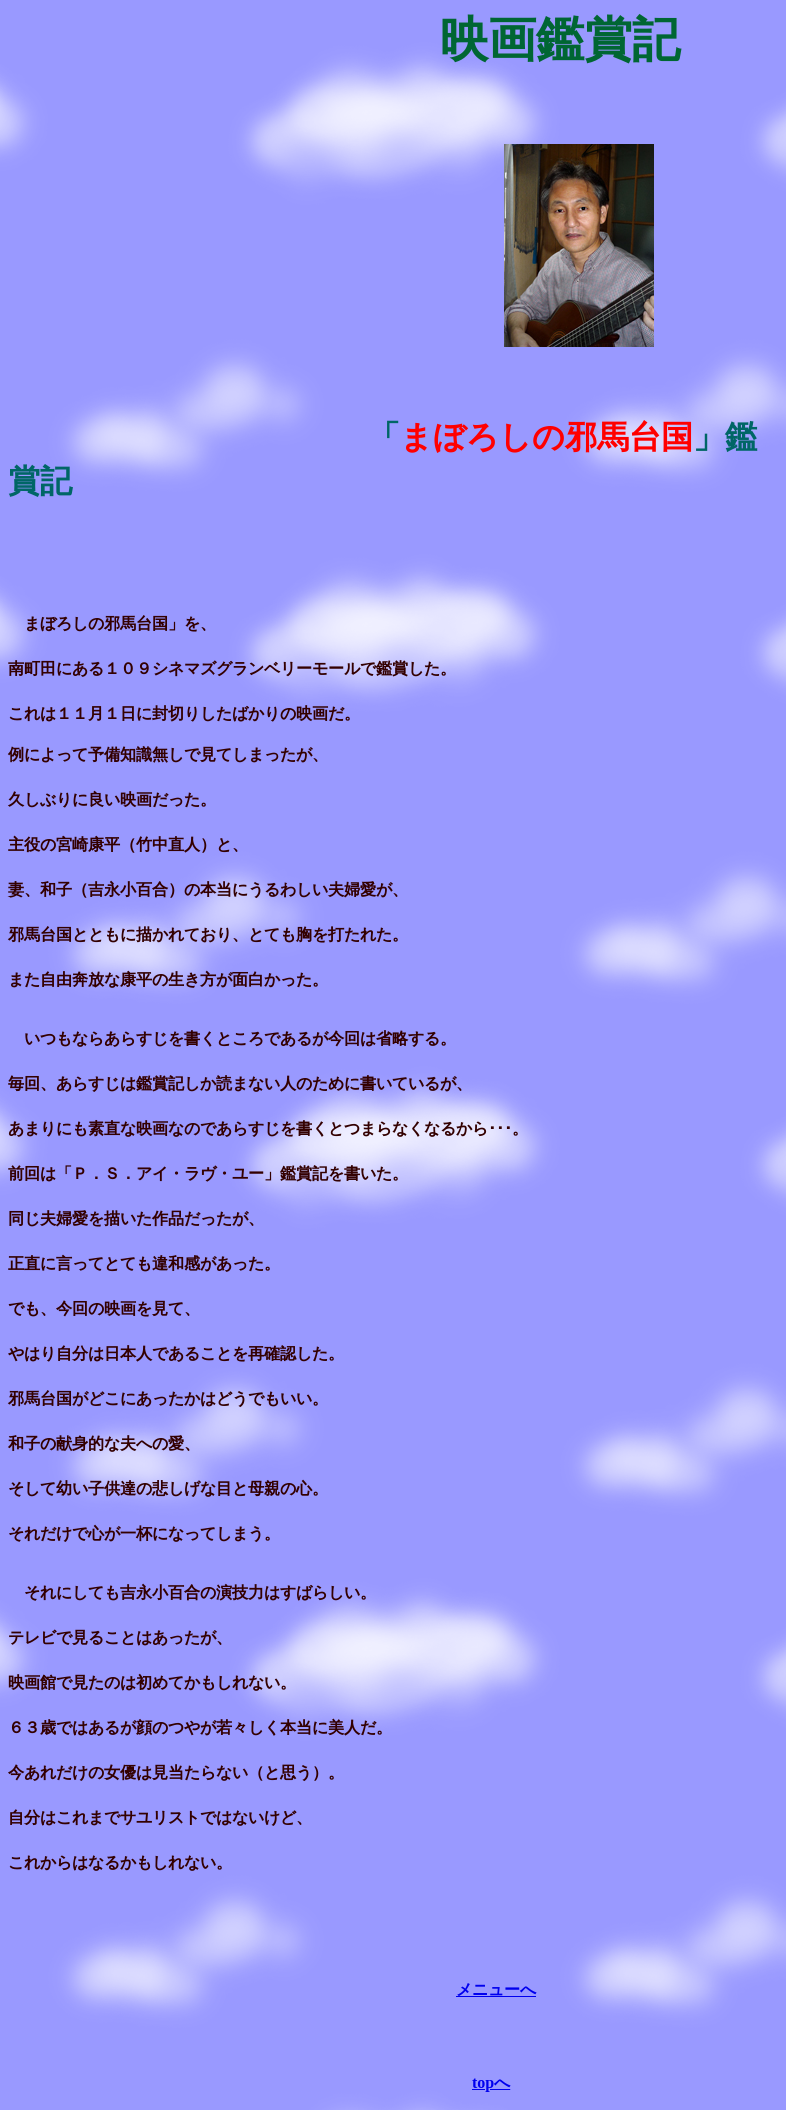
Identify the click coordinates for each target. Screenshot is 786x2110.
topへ (491, 2082)
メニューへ (496, 1989)
